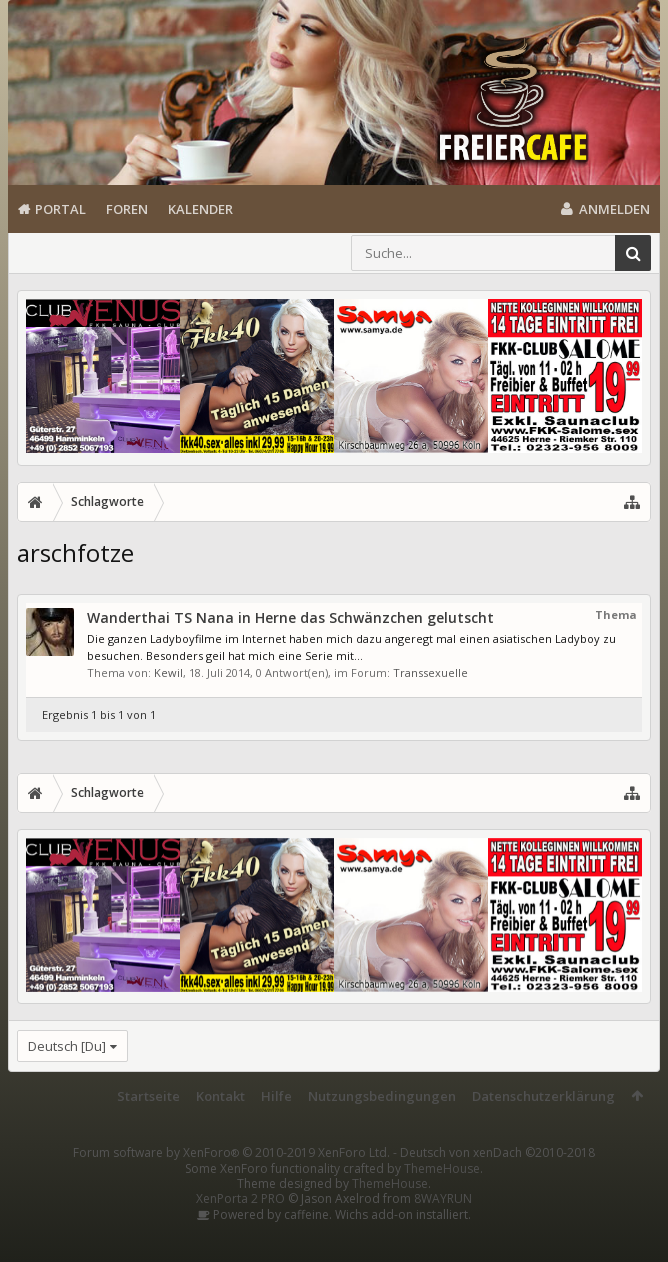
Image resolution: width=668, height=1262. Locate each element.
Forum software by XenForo (231, 1152)
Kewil (168, 672)
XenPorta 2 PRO (240, 1198)
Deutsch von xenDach (497, 1152)
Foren (127, 209)
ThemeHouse (442, 1168)
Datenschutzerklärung (543, 1096)
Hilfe (276, 1096)
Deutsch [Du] (67, 1046)
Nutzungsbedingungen (382, 1096)
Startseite (148, 1096)
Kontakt (220, 1096)
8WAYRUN (443, 1198)
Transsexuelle (430, 672)
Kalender (200, 209)
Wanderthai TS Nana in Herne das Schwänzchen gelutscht (290, 617)
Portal (60, 209)
